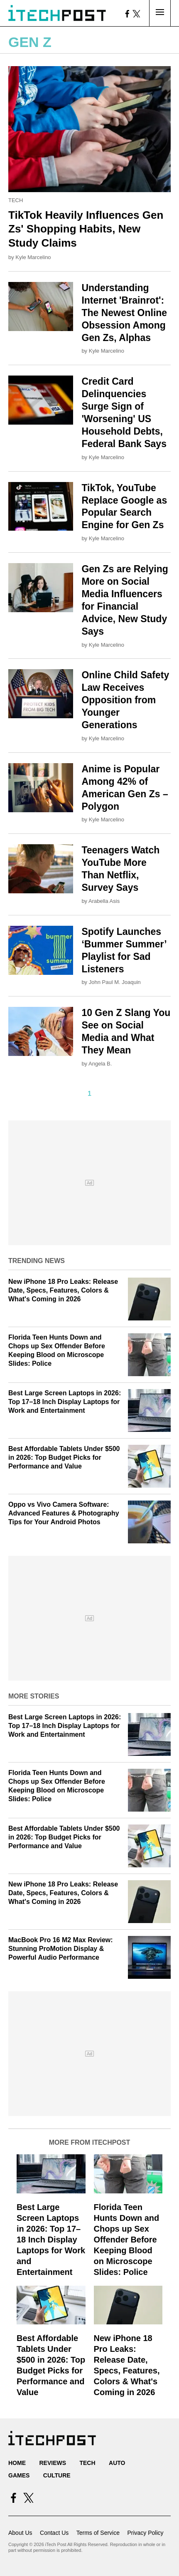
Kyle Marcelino (33, 257)
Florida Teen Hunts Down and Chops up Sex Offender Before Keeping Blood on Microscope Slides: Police (126, 2240)
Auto (117, 2463)
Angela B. (100, 1064)
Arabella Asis (104, 901)
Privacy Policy (145, 2532)
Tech (15, 200)
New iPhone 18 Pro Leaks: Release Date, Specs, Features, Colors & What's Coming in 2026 (63, 1290)
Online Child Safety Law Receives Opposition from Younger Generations (125, 700)
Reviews (52, 2463)
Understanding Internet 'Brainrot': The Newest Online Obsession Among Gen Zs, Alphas (124, 312)
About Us (20, 2532)
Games (18, 2475)
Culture (57, 2475)
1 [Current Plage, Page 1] (89, 1093)
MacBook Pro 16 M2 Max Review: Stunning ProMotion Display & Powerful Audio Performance (60, 1948)
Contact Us (54, 2532)
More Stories (33, 1696)
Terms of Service (98, 2532)
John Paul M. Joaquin (115, 982)
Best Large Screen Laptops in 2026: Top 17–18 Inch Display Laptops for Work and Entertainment (64, 1401)
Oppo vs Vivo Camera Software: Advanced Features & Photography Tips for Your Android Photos (63, 1513)
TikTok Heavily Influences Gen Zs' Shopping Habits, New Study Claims (85, 229)
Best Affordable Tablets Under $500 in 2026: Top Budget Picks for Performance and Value (64, 1457)
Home (17, 2463)
